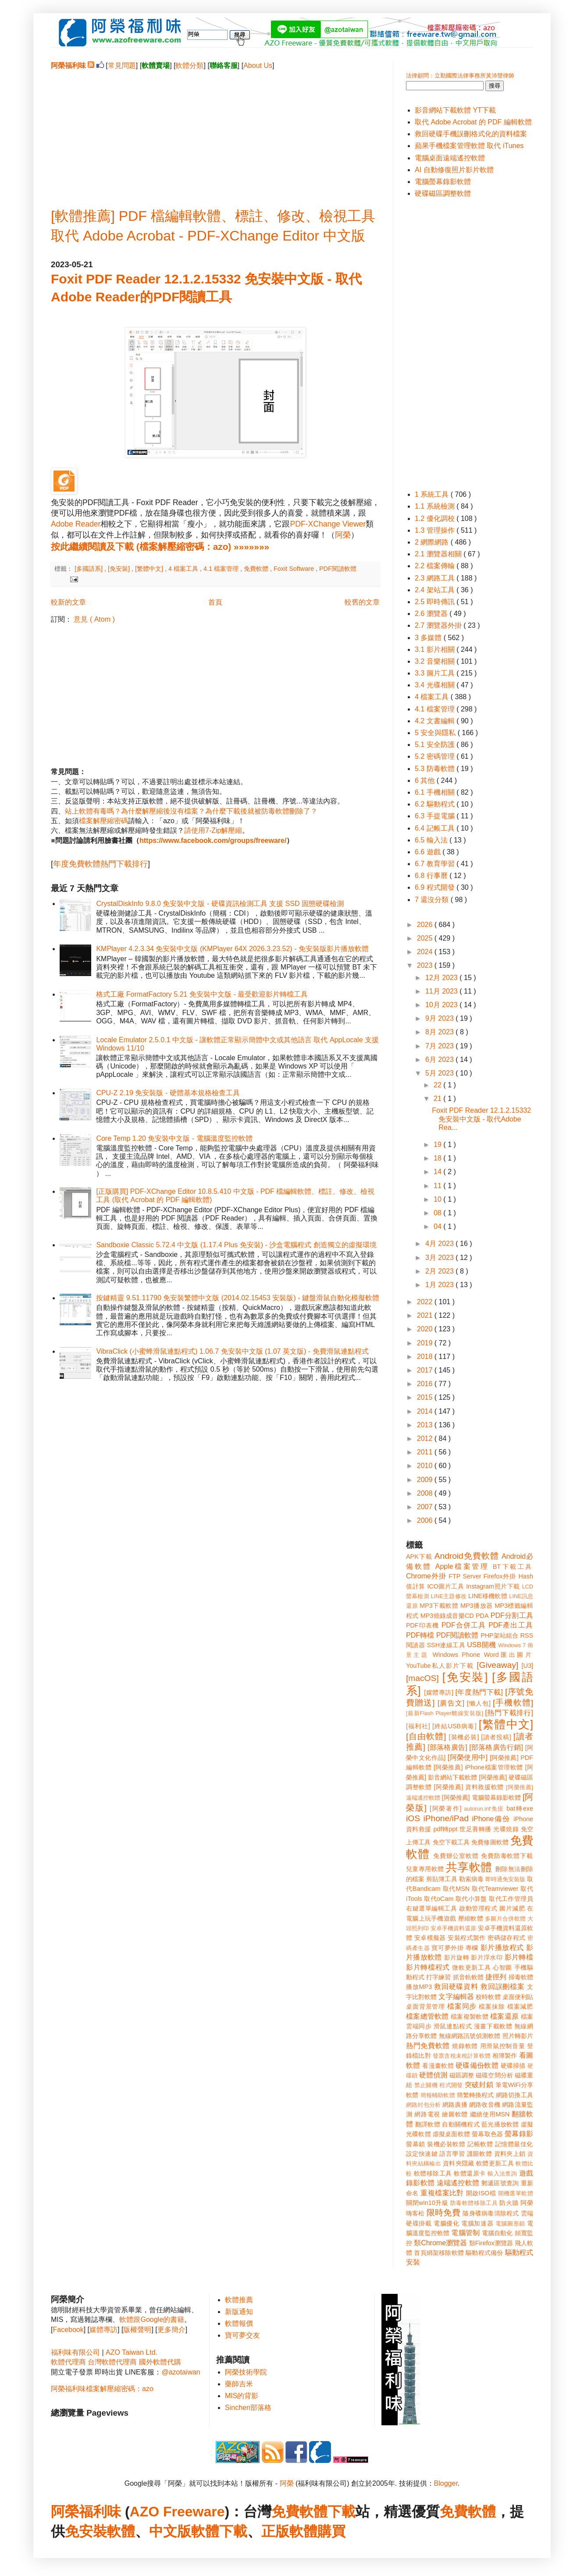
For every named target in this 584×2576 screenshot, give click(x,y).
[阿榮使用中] (468, 1757)
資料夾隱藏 (458, 2163)
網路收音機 (484, 2104)
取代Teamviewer (495, 1888)
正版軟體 (289, 2531)
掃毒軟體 (521, 1977)
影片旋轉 (456, 1957)
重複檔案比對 (442, 2193)
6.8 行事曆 (432, 875)
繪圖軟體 (455, 2114)
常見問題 (122, 65)
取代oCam (438, 1898)
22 (438, 1085)
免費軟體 (257, 568)
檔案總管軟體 (427, 2016)
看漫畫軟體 (437, 2065)
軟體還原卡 (469, 2173)
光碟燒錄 (506, 1829)
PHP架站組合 (499, 1635)
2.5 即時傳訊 (435, 601)
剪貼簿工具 (441, 1878)
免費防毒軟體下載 (507, 1855)
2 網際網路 (433, 542)
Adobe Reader (75, 524)
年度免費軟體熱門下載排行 (100, 864)
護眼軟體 (479, 2153)
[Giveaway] (497, 1665)
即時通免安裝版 (505, 1879)
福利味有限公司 (75, 2352)
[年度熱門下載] (479, 1692)
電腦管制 (465, 2232)
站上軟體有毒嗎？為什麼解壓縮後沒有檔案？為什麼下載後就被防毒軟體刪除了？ (191, 811)
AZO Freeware (177, 2511)
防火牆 (509, 2202)
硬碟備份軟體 (477, 2065)
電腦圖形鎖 (510, 2223)
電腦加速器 (477, 2223)
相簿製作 (504, 2055)
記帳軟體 (480, 2144)
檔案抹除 (492, 2006)
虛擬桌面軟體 (451, 2133)
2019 (425, 1343)
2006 (425, 1520)
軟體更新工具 (495, 2163)
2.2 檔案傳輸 (435, 566)
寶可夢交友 (242, 2335)
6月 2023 (440, 1059)
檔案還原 (504, 2016)
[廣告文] (451, 1703)
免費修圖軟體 (490, 1842)
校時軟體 (488, 1996)
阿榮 (343, 535)
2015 (425, 1397)
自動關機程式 (461, 2124)
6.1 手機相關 (435, 792)
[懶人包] (479, 1703)
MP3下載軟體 (439, 1605)
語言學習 (452, 2153)
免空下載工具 (451, 1842)
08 (438, 1213)
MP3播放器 (476, 1605)
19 (438, 1144)
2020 (425, 1329)
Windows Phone (456, 1654)
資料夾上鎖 (510, 2153)
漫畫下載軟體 (493, 2026)
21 (438, 1098)
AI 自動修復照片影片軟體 (454, 169)
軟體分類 (189, 65)
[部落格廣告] (447, 1747)
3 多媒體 (429, 637)
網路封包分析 (423, 2105)
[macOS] (422, 1678)
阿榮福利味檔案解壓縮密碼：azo (102, 2388)
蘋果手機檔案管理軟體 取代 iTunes (469, 145)
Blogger (446, 2483)
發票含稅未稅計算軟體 (462, 2055)
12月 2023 (442, 977)
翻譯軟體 (427, 2124)
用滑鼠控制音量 (502, 2045)
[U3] (527, 1665)
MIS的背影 (241, 2395)
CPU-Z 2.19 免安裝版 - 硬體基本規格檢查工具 (167, 1093)
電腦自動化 (497, 2232)
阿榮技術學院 (246, 2372)
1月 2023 (440, 1284)
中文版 (170, 2531)
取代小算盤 (471, 1898)
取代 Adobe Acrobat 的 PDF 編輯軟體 (473, 122)
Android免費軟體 (466, 1555)
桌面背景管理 (425, 2006)
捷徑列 (495, 1977)
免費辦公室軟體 (456, 1855)
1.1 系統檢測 (435, 506)
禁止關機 (426, 2085)
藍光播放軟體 (500, 2124)
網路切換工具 (514, 2094)
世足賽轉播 (475, 1829)
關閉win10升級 (427, 2202)
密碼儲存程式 (506, 1937)
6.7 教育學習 (435, 863)
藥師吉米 (239, 2384)
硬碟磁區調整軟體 (443, 193)
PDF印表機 (422, 1625)
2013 (425, 1425)
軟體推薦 (239, 2300)
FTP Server (465, 1576)
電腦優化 (446, 2223)
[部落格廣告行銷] (496, 1747)
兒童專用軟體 (425, 1868)
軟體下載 (219, 2531)
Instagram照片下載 (493, 1586)
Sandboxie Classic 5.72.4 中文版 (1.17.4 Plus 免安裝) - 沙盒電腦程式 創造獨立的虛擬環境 (236, 1245)
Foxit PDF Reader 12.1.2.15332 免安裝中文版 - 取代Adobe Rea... (481, 1119)
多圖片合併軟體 (505, 1918)
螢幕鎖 (415, 2144)
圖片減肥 (512, 1908)
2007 (425, 1507)
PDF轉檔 (420, 1635)
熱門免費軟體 (428, 2045)
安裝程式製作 (466, 1937)
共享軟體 (469, 1867)
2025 (425, 938)
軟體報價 (239, 2323)
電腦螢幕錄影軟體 (443, 181)
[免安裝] (120, 568)
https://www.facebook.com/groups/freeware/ (212, 840)
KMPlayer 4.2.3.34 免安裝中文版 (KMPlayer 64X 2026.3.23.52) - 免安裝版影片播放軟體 (232, 948)
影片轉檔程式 (428, 1967)
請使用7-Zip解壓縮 (213, 830)
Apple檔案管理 (462, 1566)
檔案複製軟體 (469, 2016)
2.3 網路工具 (435, 578)
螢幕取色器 (487, 2133)
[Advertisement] (215, 132)
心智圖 (502, 1967)
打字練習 (438, 1977)
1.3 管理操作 (435, 530)
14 (438, 1171)
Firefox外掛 (500, 1576)
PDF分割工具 (512, 1615)
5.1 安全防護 (435, 744)
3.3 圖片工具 (435, 673)
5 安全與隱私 (436, 732)
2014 (425, 1411)
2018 (425, 1356)
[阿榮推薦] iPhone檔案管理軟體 (478, 1767)
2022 (425, 1302)
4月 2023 (440, 1243)
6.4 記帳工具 (435, 828)
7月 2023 (440, 1046)
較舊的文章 (362, 602)
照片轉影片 (517, 2035)
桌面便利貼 (517, 1996)
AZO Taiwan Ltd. (131, 2352)
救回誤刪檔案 (503, 1986)
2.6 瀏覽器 (432, 613)
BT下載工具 (513, 1566)
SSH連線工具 (446, 1645)
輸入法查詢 (502, 2173)
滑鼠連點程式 (453, 2026)
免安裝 (86, 2531)
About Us (257, 65)
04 (438, 1226)
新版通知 (239, 2311)
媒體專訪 (103, 2329)
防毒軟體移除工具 (474, 2203)
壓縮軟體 (470, 1918)
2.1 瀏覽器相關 (439, 554)
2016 (425, 1383)
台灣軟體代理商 (112, 2362)
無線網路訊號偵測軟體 (470, 2035)
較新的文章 (68, 602)
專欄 (472, 1947)
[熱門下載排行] (509, 1712)
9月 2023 (440, 1018)
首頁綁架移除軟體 (439, 2252)
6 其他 (426, 780)
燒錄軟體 (465, 2045)
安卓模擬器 (430, 1937)
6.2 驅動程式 (435, 804)
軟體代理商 (68, 2362)
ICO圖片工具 (445, 1586)
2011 (425, 1452)
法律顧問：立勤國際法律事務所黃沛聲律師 (460, 75)
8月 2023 (440, 1032)
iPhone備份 (491, 1818)
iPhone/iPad (445, 1818)
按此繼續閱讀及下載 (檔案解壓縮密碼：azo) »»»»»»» (160, 546)
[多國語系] (89, 568)
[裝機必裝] (464, 1737)
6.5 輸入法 (432, 840)
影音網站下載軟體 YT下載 (455, 110)
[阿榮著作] (446, 1808)
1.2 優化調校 (435, 518)
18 (438, 1158)
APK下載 (419, 1556)
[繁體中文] (150, 568)
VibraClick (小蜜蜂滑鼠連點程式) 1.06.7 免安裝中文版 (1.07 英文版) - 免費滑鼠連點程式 (232, 1351)
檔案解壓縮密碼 (103, 820)
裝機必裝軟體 (446, 2144)
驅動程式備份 (484, 2252)
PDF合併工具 (464, 1625)
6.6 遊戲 (428, 852)
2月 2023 (440, 1271)
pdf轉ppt (446, 1829)
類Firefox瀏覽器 (491, 2243)
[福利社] (418, 1726)
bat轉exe (519, 1808)
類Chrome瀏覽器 (440, 2243)
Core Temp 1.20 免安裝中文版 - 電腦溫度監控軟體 (174, 1138)
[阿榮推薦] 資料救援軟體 (469, 1786)
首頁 (215, 602)
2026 (425, 924)
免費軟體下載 (313, 2511)
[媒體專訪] (438, 1692)
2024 (425, 951)
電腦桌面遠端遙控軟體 (450, 158)
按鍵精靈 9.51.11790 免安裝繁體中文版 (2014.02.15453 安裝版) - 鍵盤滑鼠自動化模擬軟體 (237, 1298)
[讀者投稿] (496, 1737)
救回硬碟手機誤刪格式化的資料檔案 (471, 134)
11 (438, 1185)
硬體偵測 (433, 2075)
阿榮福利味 (86, 2511)
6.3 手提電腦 (435, 816)
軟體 (121, 2531)
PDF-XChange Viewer (328, 524)
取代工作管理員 (511, 1898)
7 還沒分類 (433, 899)
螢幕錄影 (519, 2133)
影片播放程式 (502, 1947)
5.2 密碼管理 (435, 756)
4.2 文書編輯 (435, 721)
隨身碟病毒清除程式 (491, 2213)
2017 (425, 1370)
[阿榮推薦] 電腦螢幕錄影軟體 (481, 1797)
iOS (413, 1818)
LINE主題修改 (449, 1596)
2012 (425, 1438)
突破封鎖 (479, 2084)
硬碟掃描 (513, 2065)
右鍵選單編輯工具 (431, 1908)
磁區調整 (461, 2075)
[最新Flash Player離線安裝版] (444, 1713)
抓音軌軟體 (468, 1977)
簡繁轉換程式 (475, 2094)
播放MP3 (419, 1986)
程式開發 (451, 2085)
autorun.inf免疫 (484, 1808)
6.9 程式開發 (435, 887)
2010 (425, 1465)
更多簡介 (171, 2329)
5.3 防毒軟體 (435, 768)
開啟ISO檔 (481, 2193)
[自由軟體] (426, 1736)
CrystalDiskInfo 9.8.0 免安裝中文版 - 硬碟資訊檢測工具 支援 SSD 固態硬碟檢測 (220, 903)
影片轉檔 (519, 1957)
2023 (425, 965)
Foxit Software (295, 568)
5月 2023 (440, 1073)
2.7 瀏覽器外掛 (439, 625)
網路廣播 (454, 2104)
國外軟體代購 (160, 2362)
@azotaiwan (180, 2372)
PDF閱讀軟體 (337, 568)
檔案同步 (462, 2006)
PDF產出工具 (510, 1625)
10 (438, 1199)
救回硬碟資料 (456, 1986)
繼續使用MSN (490, 2114)
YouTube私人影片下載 (440, 1665)
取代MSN (456, 1888)
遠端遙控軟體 (458, 2183)
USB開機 (481, 1645)
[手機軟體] (513, 1702)
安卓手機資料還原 (453, 1928)
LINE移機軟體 (487, 1595)
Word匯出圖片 (508, 1654)
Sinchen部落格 (248, 2407)
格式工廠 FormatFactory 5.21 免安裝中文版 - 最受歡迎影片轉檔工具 (202, 994)
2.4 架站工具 (435, 590)
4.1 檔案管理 (221, 568)
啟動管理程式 (478, 1908)
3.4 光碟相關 (435, 685)
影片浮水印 (486, 1957)
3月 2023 (440, 1257)
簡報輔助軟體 (437, 2095)
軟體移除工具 (433, 2173)
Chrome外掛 (426, 1576)
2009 (425, 1479)
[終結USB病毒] (454, 1726)
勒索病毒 (471, 1878)
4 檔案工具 (184, 568)
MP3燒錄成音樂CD (447, 1615)
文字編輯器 (456, 1996)
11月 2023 (442, 991)
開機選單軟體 (516, 2193)
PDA (482, 1615)
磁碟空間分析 (494, 2075)
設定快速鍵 (422, 2153)
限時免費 (443, 2212)
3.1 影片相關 (435, 649)
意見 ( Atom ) (94, 619)
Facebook (68, 2329)
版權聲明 (137, 2329)
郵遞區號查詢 (500, 2183)
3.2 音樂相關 (435, 661)
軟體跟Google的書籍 (151, 2319)
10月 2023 (442, 1004)
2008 (425, 1493)
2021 (425, 1315)
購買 (331, 2531)
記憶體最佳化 (514, 2144)
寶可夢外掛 (447, 1947)
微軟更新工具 (471, 1967)
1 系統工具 (433, 494)
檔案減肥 (520, 2006)
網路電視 (427, 2114)
